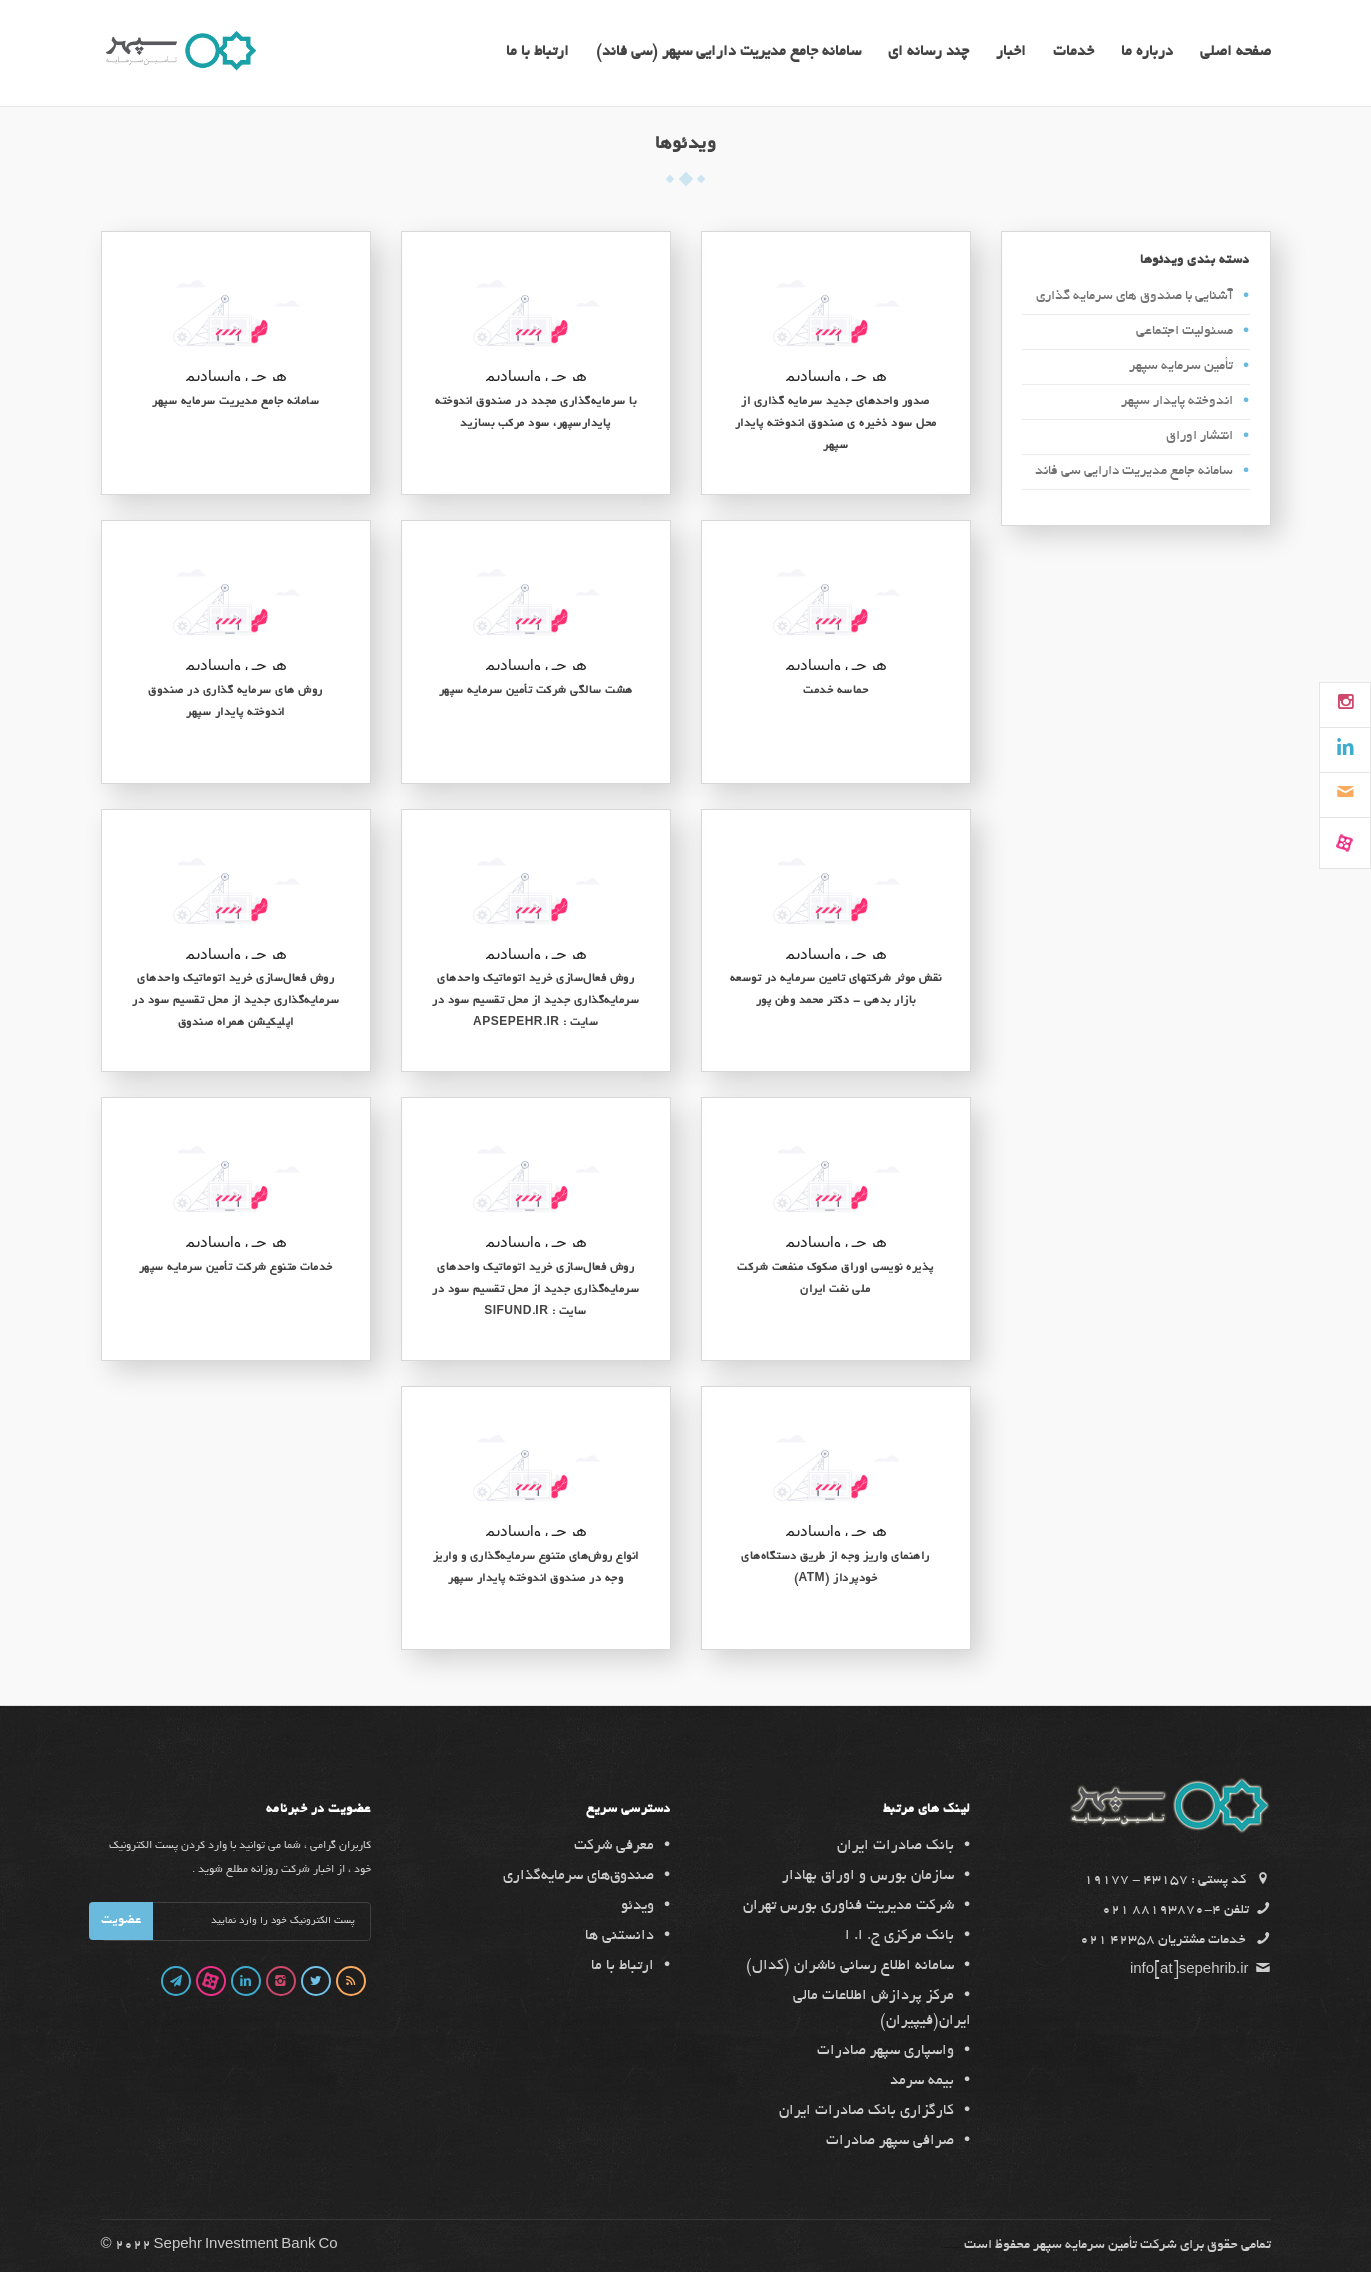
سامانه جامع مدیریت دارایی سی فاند (1134, 471)
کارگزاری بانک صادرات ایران (866, 2111)
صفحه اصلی (1235, 52)
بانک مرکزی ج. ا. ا (899, 1936)
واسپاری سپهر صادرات (885, 2051)
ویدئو (637, 1906)
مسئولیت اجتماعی (1184, 331)
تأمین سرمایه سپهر (1181, 366)
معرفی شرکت (614, 1846)
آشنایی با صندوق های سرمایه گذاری (1134, 296)
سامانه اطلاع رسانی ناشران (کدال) (850, 1966)
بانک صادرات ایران (895, 1846)
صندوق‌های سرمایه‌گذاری (578, 1876)
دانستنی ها (619, 1936)
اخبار (1011, 52)
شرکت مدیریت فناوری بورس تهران (848, 1906)
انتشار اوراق (1199, 436)
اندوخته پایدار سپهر (1177, 401)
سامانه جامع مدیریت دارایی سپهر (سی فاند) (728, 52)
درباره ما (1147, 52)
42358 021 (1117, 1940)
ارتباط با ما (537, 52)
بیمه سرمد (922, 2081)
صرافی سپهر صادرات (890, 2141)
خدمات (1073, 52)
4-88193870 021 (1161, 1910)
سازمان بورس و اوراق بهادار (868, 1876)
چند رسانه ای (928, 52)
